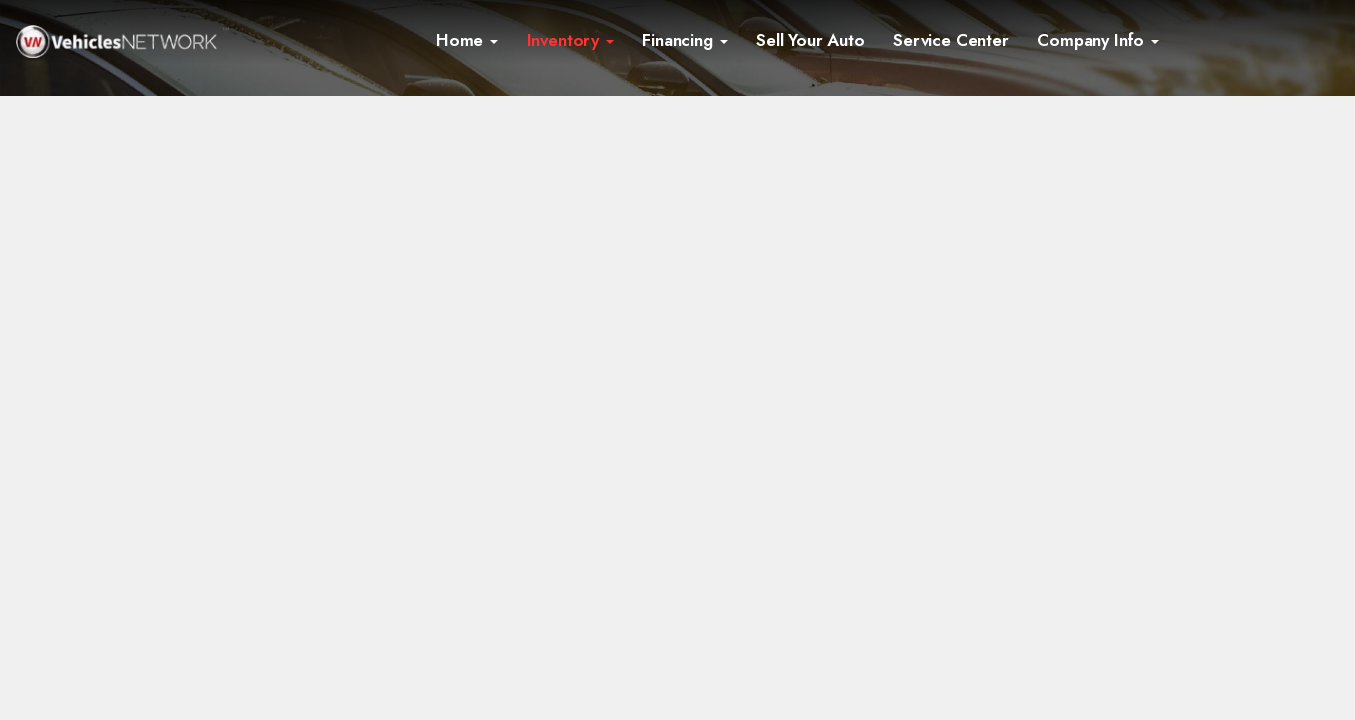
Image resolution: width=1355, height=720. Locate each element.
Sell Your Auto (810, 40)
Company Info (1098, 40)
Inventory (570, 40)
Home (467, 40)
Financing (684, 40)
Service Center (951, 40)
